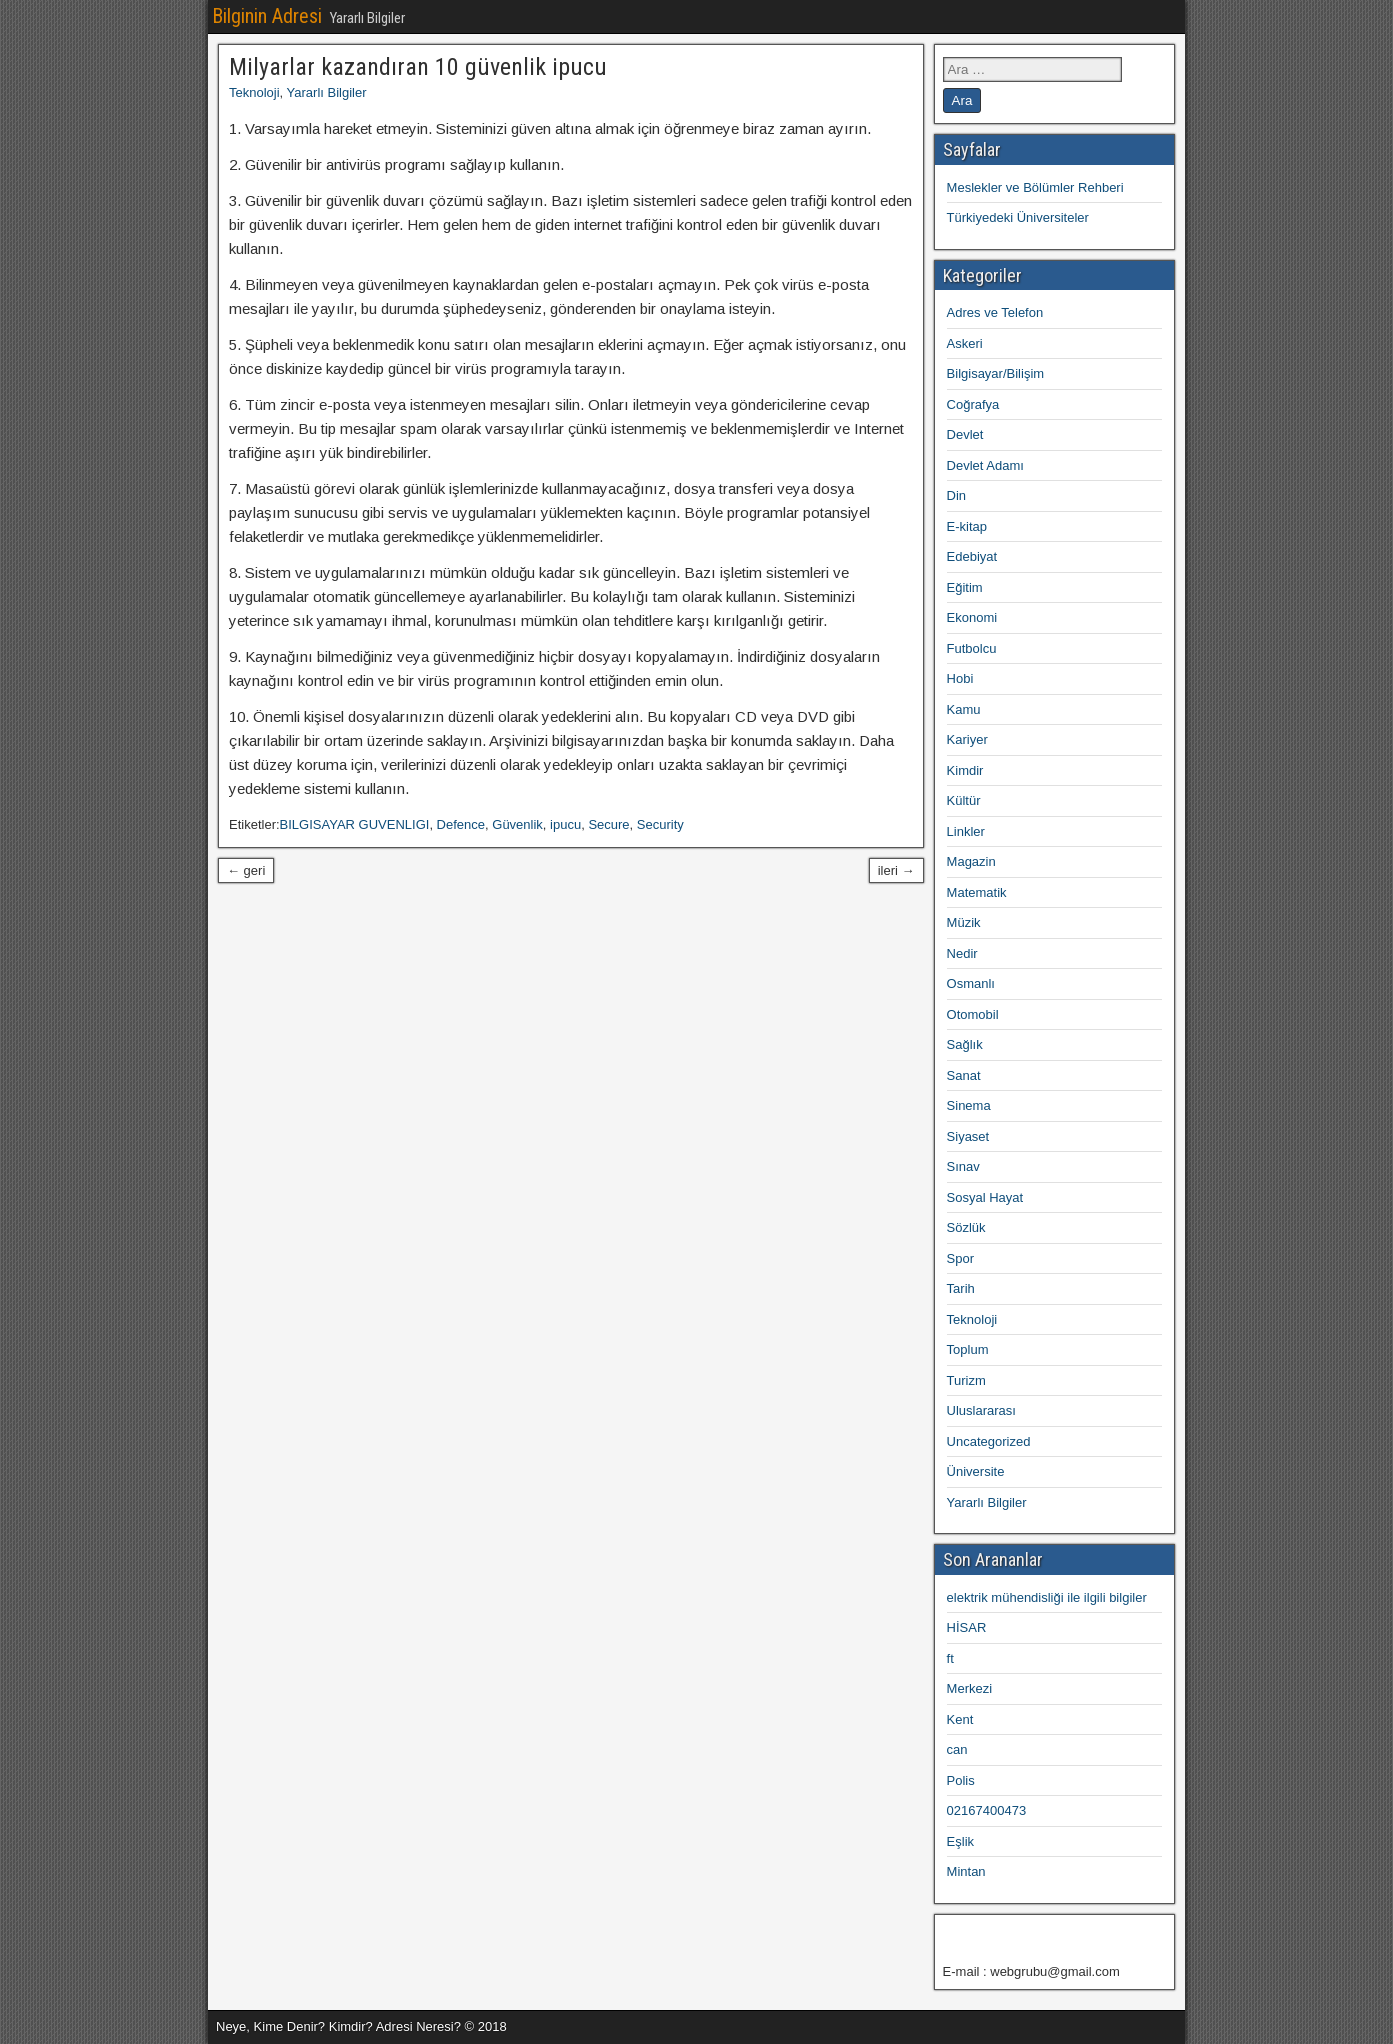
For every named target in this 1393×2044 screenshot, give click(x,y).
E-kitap (967, 526)
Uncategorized (989, 1441)
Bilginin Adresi (267, 16)
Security (660, 824)
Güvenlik (517, 824)
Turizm (966, 1380)
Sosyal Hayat (985, 1197)
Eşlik (960, 1841)
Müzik (964, 922)
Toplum (968, 1349)
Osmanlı (971, 983)
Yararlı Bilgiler (327, 92)
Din (957, 495)
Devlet (965, 434)
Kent (960, 1719)
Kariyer (967, 739)
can (957, 1749)
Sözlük (966, 1227)
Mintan (966, 1871)
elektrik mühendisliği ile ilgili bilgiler (1047, 1597)
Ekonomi (972, 617)
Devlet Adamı (985, 465)
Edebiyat (972, 556)
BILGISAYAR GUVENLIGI (355, 824)
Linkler (966, 831)
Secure (608, 824)
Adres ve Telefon (995, 312)
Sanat (964, 1075)
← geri (246, 870)
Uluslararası (981, 1410)
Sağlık (965, 1044)
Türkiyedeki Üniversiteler (1018, 217)
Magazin (971, 861)
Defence (461, 824)
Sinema (969, 1105)
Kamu (964, 709)
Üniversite (976, 1471)
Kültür (964, 800)
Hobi (960, 678)
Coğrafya (973, 404)
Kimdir (965, 770)
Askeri (965, 343)
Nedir (962, 953)
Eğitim (965, 587)
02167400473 (987, 1810)
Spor (960, 1258)
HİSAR (967, 1627)
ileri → (896, 870)
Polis (961, 1780)
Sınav (963, 1166)
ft (950, 1658)
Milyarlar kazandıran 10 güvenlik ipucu (418, 67)
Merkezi (970, 1688)
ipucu (565, 824)
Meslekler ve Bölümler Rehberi (1035, 187)
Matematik (977, 892)
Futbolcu (972, 648)
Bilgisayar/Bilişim (996, 373)
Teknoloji (254, 92)
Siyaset (968, 1136)
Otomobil (973, 1014)
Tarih (961, 1288)
